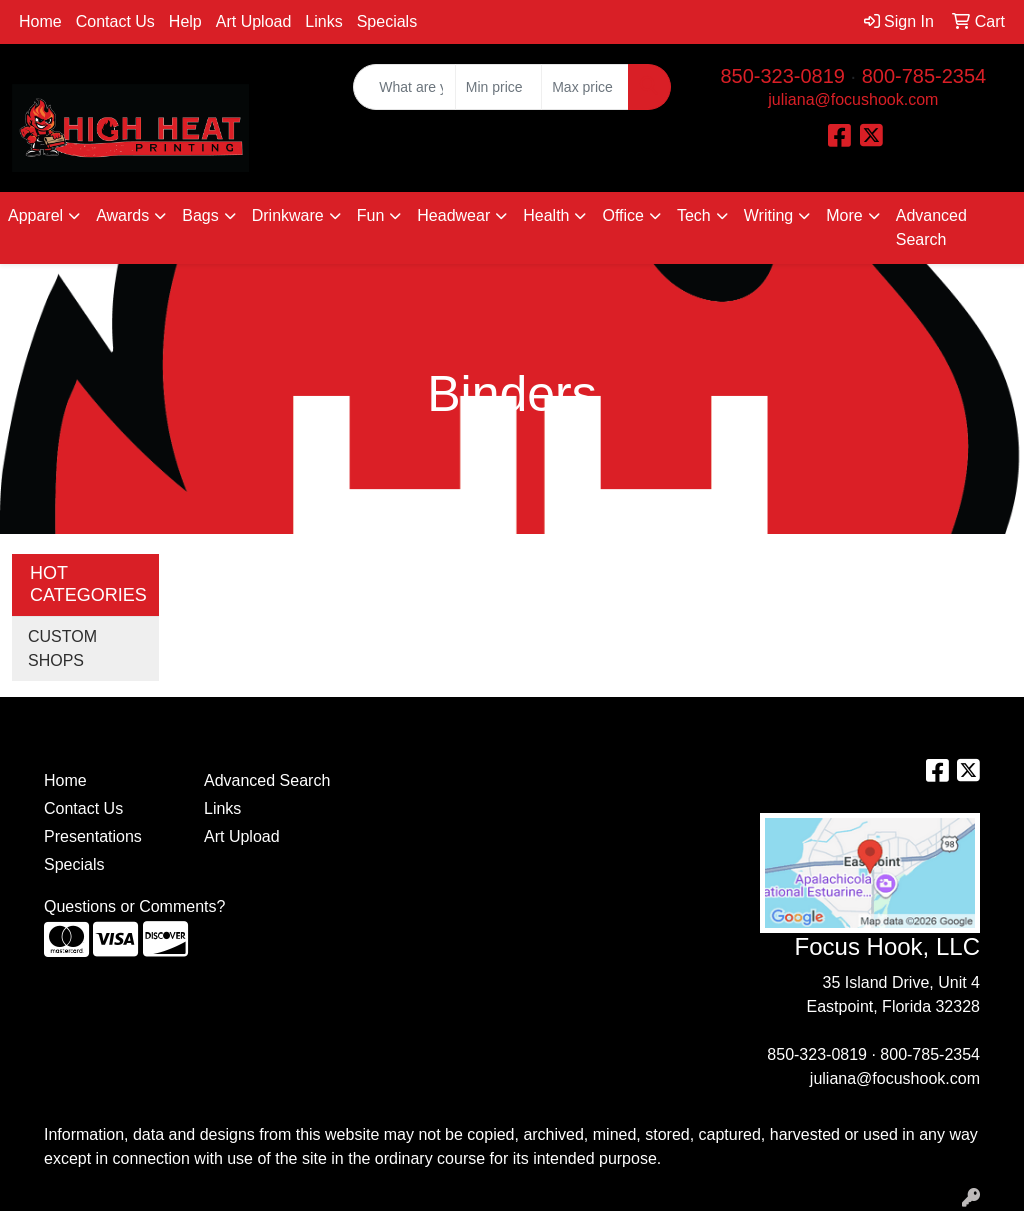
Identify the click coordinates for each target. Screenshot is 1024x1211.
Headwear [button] (453, 215)
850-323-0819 (782, 76)
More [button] (844, 215)
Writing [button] (769, 215)
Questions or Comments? (134, 906)
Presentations (93, 836)
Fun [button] (371, 215)
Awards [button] (122, 215)
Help (185, 21)
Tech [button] (694, 215)
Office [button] (623, 215)
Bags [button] (200, 215)
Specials (387, 21)
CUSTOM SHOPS (62, 648)
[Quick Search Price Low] (498, 87)
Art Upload (254, 21)
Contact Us (115, 21)
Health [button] (546, 215)
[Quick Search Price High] (584, 87)
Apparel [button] (35, 215)
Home (40, 21)
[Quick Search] (404, 87)
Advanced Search (931, 227)
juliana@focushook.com (853, 99)
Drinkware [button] (288, 215)
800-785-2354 (924, 76)
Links (323, 21)
